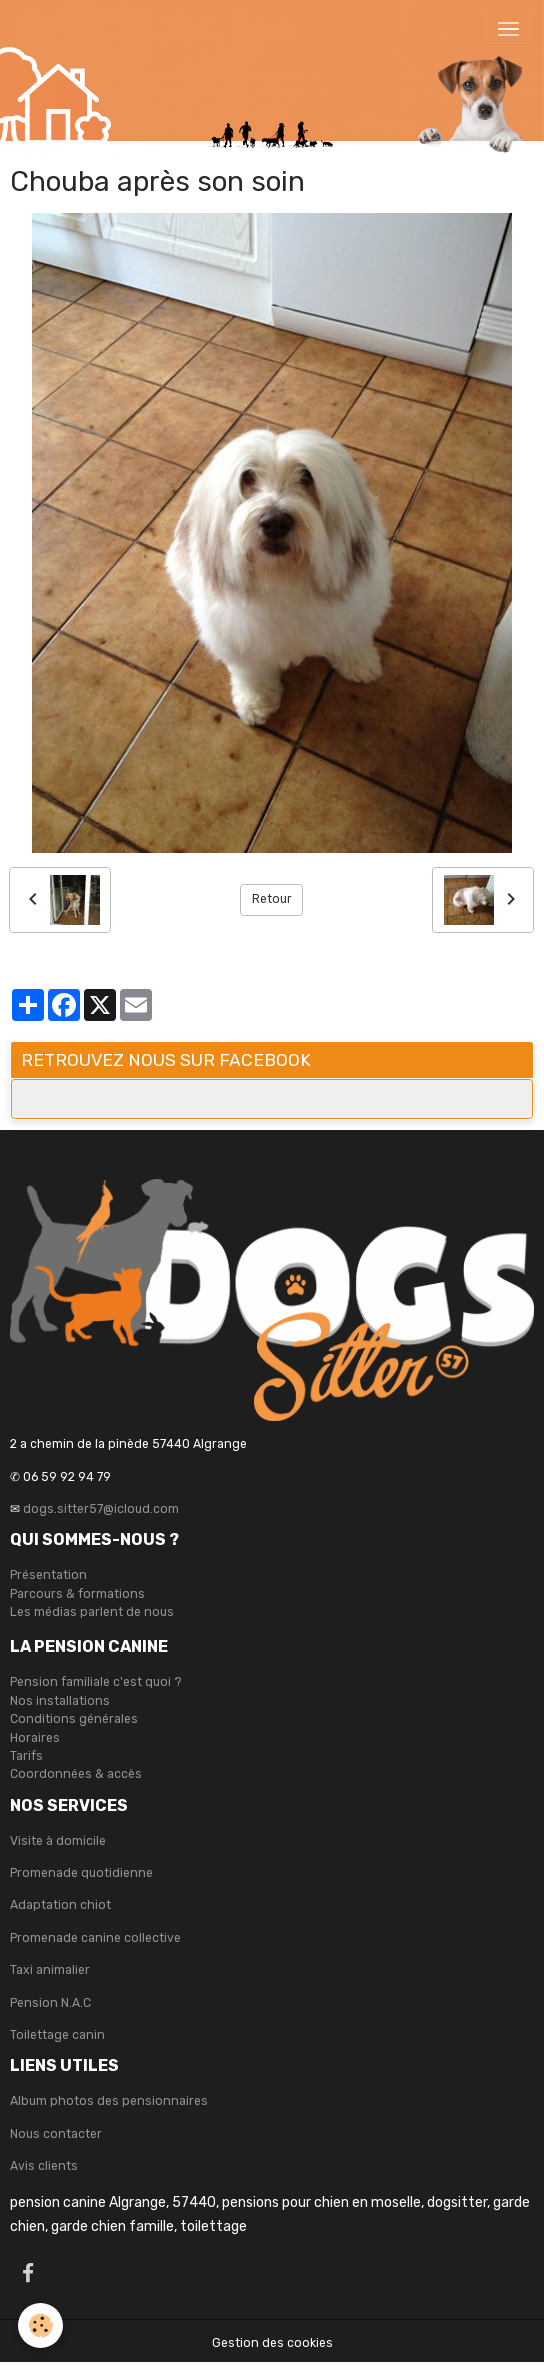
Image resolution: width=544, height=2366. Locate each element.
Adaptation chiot (60, 1905)
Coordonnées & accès (76, 1774)
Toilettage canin (57, 2035)
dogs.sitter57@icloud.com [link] (101, 1509)
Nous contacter (56, 2134)
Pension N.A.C (50, 2003)
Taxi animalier (50, 1970)
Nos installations (60, 1701)
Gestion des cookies (272, 2343)
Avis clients (44, 2166)
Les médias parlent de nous (92, 1612)
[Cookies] (40, 2325)
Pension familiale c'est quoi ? (96, 1682)
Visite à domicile (58, 1841)
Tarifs (26, 1756)
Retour (272, 899)
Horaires (35, 1738)
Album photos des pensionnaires (109, 2101)
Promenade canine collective (95, 1938)
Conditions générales (74, 1719)
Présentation (48, 1575)
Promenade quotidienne (81, 1873)
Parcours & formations (77, 1594)
